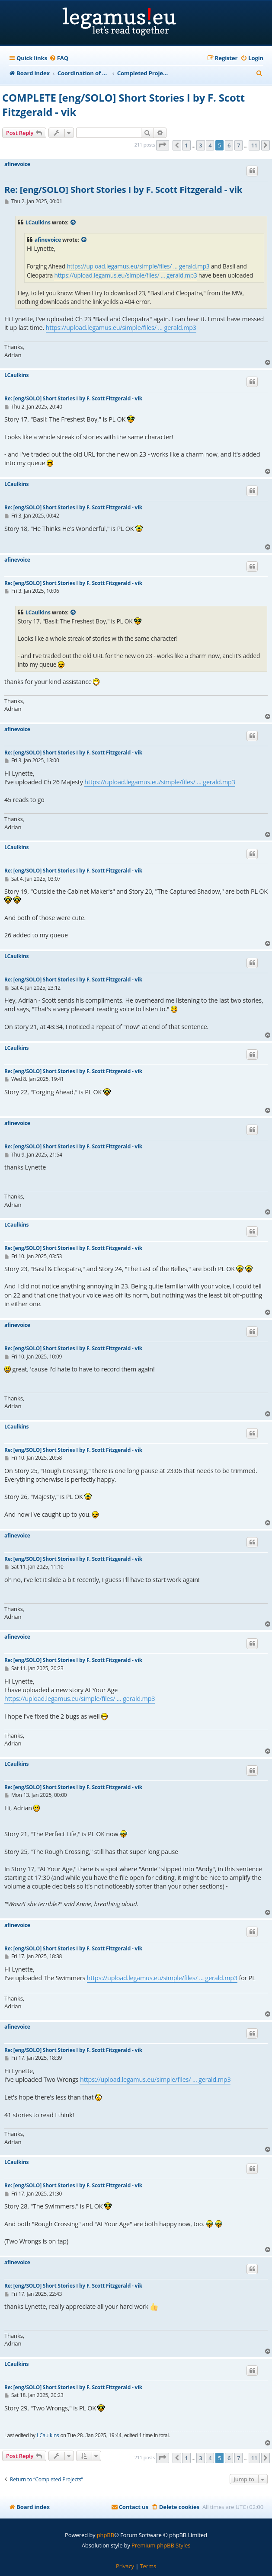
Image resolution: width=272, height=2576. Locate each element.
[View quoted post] (73, 222)
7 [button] (238, 145)
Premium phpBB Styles (160, 2545)
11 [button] (254, 145)
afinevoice (17, 164)
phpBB (105, 2535)
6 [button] (228, 145)
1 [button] (186, 145)
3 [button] (200, 145)
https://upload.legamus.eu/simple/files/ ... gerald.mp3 (138, 266)
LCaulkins (38, 222)
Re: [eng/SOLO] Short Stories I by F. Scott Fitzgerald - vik (123, 189)
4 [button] (209, 145)
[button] (162, 145)
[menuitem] (58, 58)
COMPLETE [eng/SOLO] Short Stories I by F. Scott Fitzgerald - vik (123, 104)
